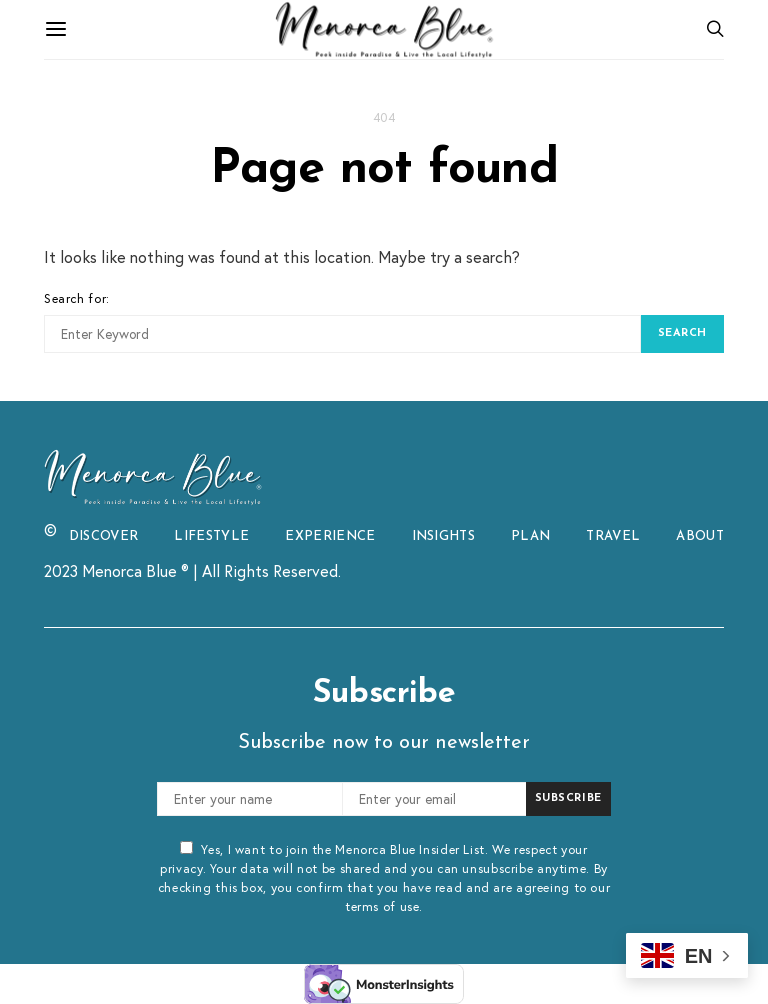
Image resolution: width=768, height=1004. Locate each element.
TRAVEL (613, 536)
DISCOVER (104, 536)
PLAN (530, 536)
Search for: (77, 298)
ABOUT (700, 536)
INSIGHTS (444, 536)
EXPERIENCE (330, 536)
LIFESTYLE (211, 536)
